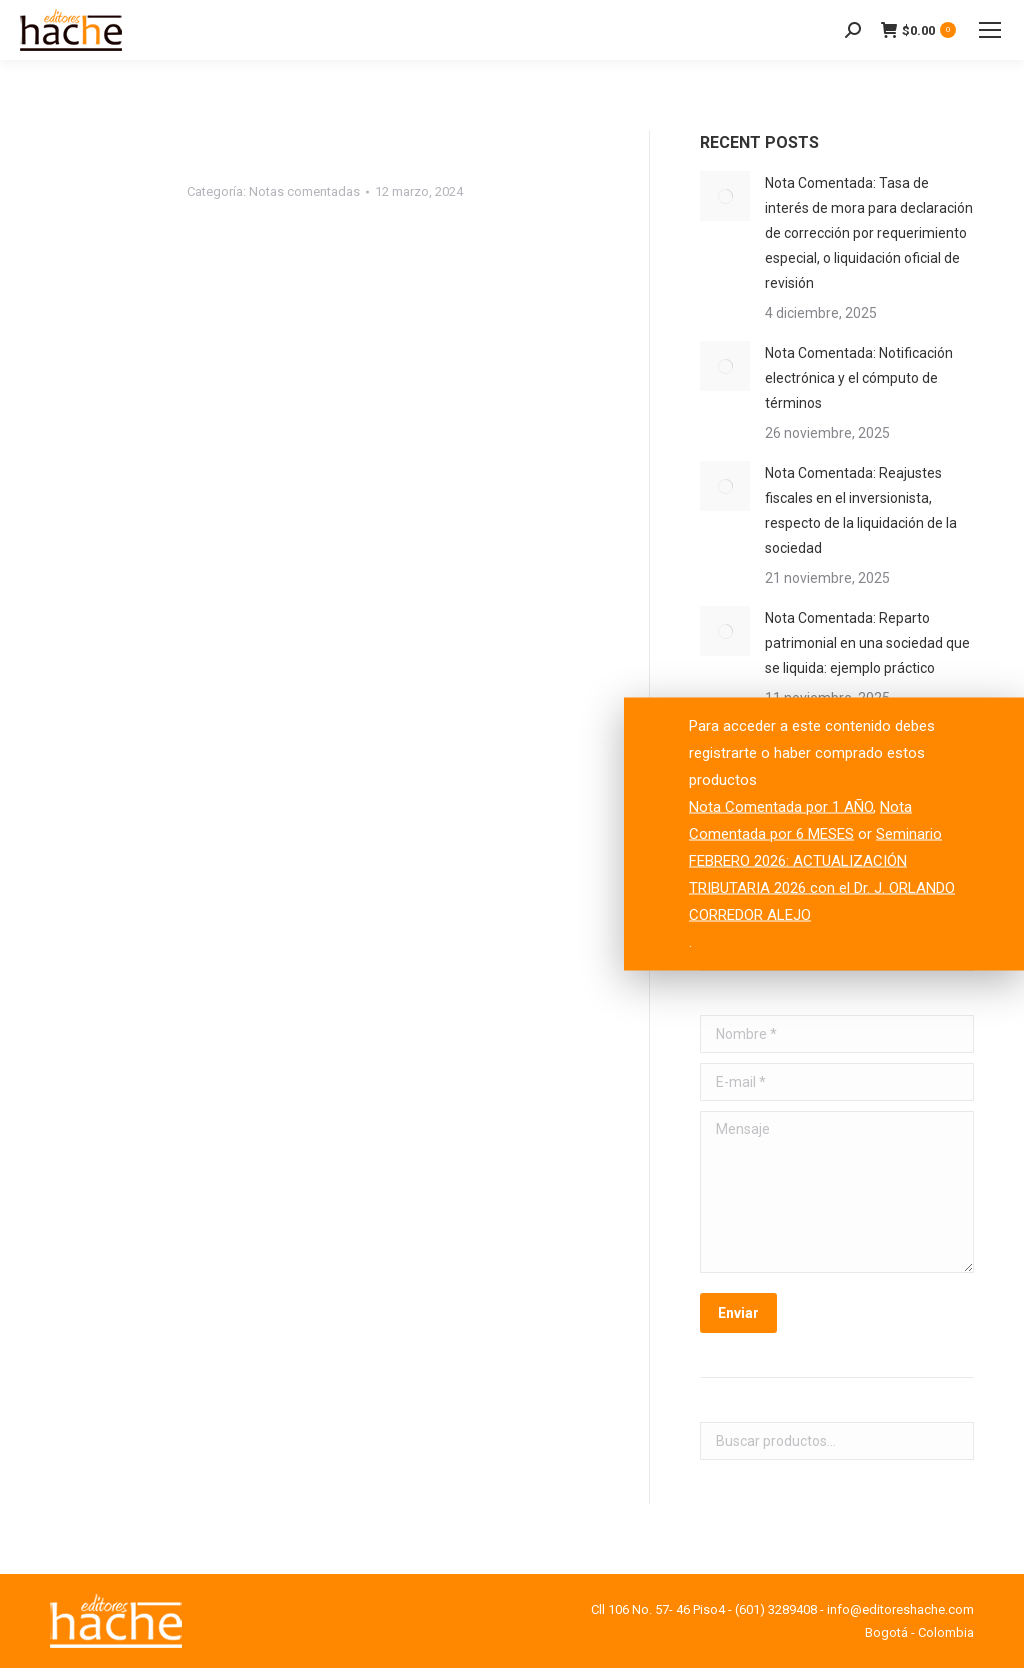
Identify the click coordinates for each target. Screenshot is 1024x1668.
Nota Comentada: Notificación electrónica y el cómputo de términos (859, 378)
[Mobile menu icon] (990, 30)
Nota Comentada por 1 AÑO (781, 807)
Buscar (953, 1441)
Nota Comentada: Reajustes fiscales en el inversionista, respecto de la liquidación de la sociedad (861, 510)
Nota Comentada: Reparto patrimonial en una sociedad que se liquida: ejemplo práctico (867, 643)
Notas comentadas (304, 191)
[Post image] (725, 196)
